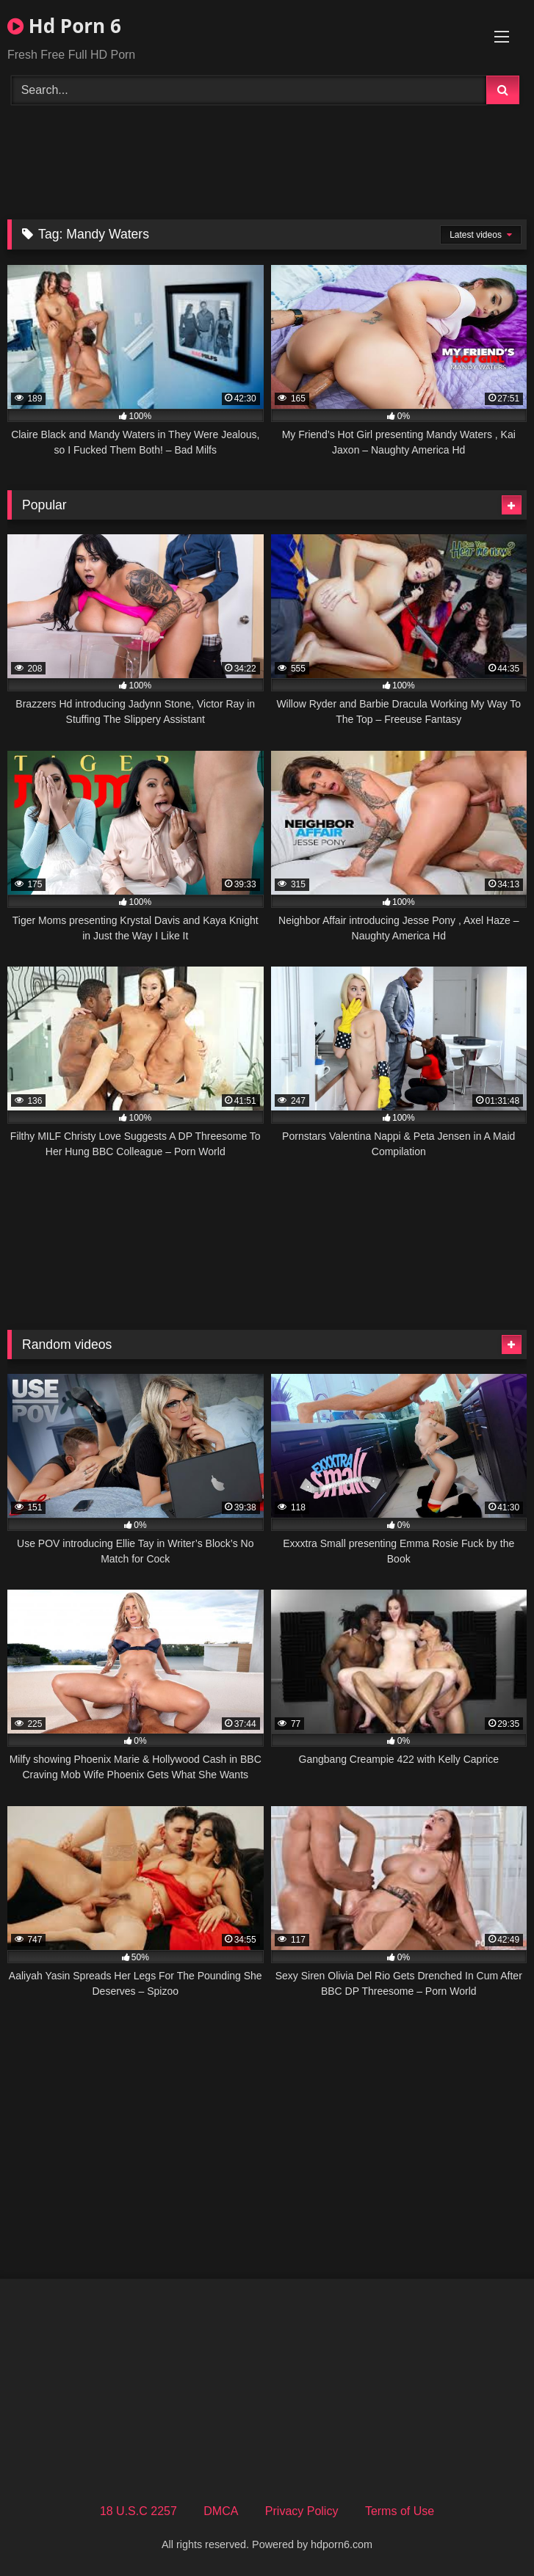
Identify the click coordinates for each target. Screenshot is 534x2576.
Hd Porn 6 (64, 25)
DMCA (220, 2511)
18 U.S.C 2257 (138, 2511)
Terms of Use (399, 2511)
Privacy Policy (302, 2511)
